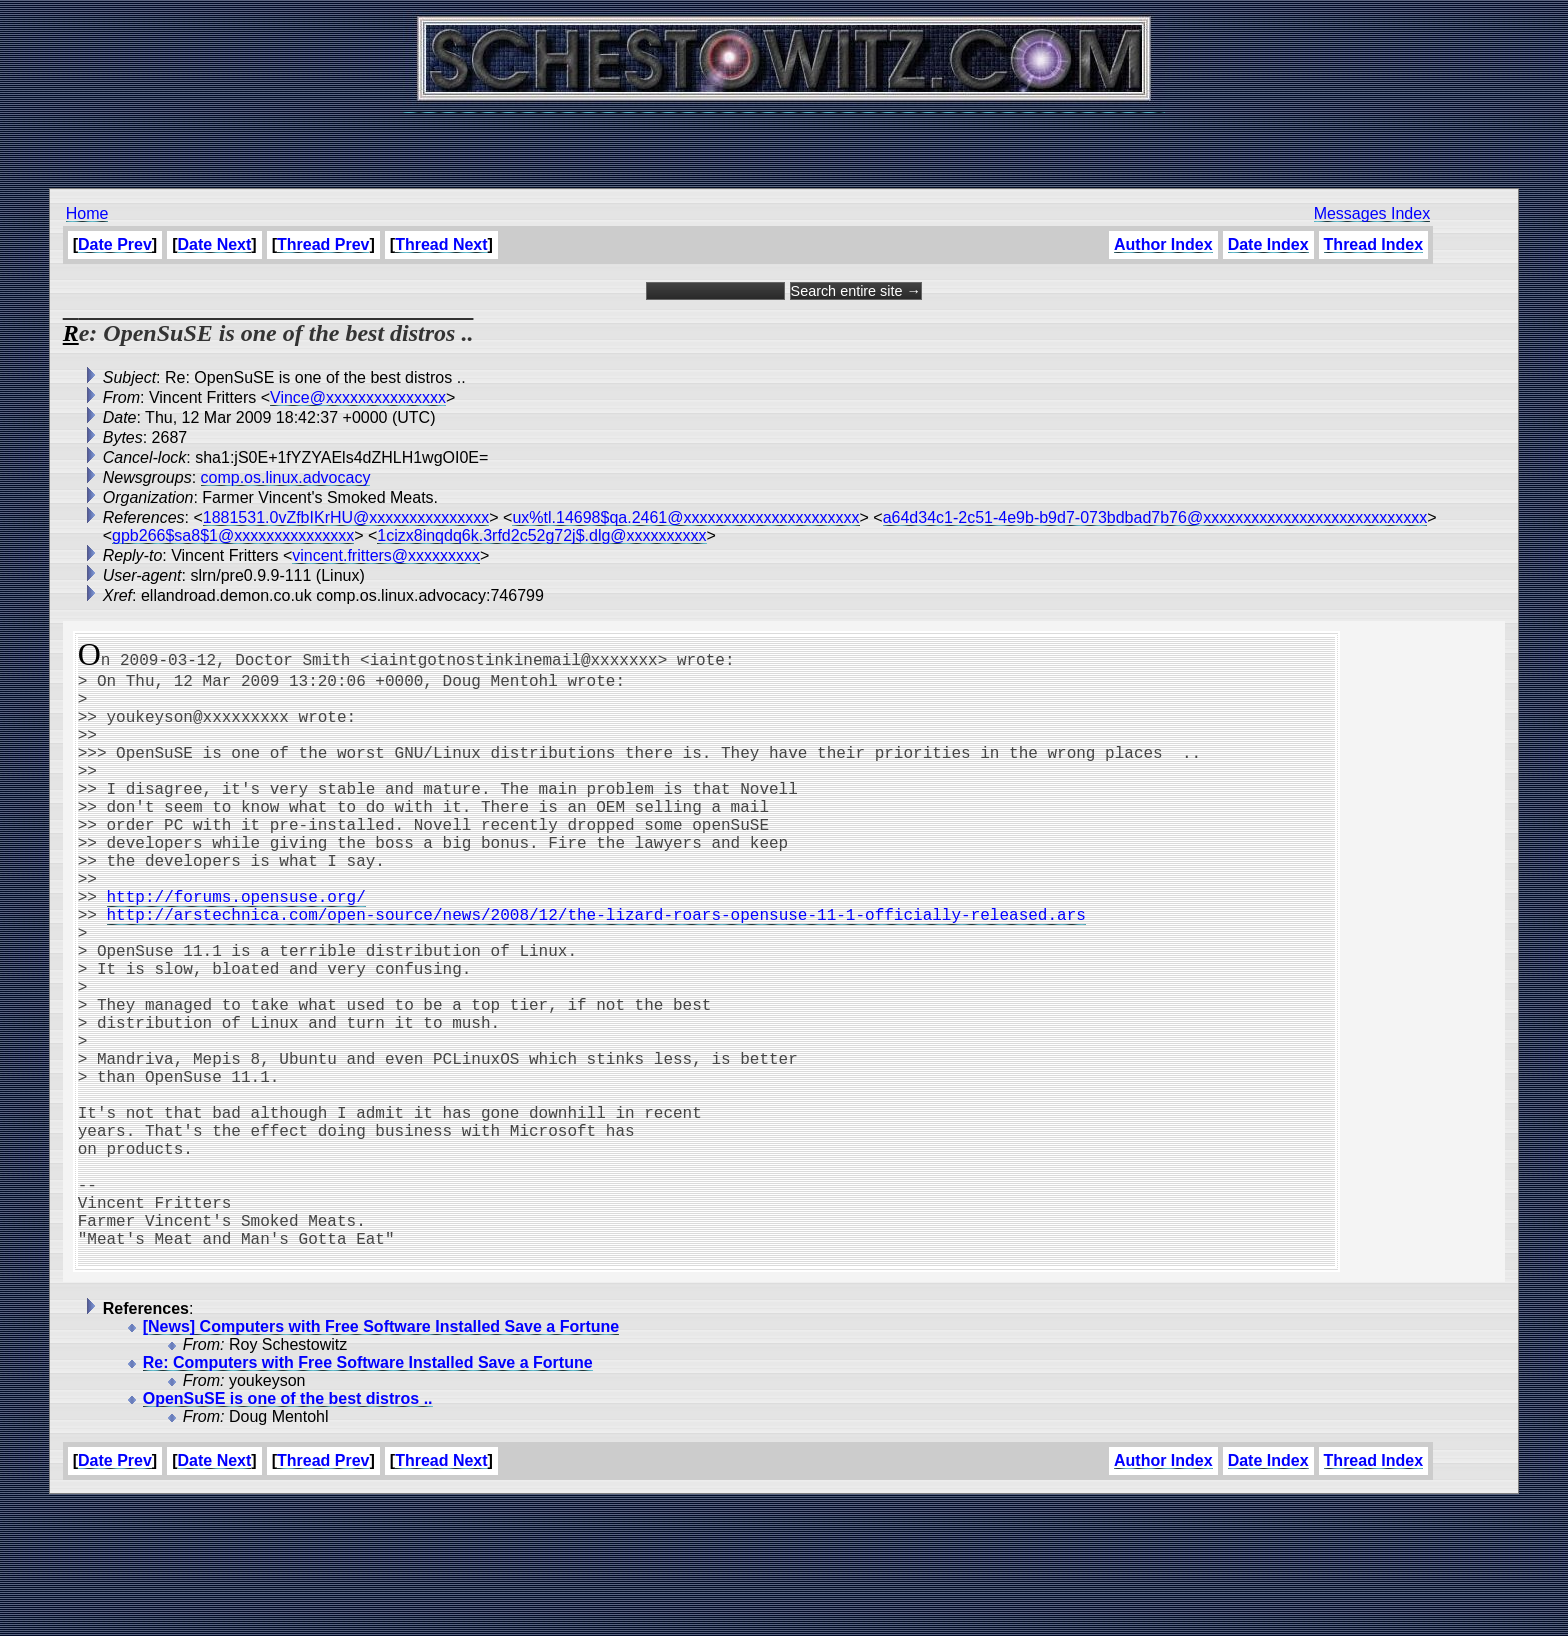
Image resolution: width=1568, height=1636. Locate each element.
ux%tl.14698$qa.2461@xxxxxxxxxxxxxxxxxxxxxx (685, 517)
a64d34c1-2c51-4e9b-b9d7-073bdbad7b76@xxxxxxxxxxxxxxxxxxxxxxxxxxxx (1155, 517)
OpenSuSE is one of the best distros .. (288, 1530)
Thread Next (441, 244)
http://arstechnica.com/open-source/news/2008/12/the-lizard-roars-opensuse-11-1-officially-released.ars (596, 970)
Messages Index (1372, 213)
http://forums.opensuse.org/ (236, 948)
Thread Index (1374, 244)
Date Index (1268, 244)
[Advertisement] (784, 140)
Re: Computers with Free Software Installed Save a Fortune (368, 1494)
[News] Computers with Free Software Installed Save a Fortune (381, 1458)
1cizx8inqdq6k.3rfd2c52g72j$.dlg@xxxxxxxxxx (541, 535)
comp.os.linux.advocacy (286, 477)
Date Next (215, 244)
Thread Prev (323, 244)
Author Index (1163, 244)
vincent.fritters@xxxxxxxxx (386, 555)
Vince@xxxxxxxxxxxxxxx (358, 397)
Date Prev (115, 244)
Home (87, 213)
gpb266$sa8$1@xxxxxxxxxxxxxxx (233, 535)
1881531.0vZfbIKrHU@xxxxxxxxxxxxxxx (346, 517)
